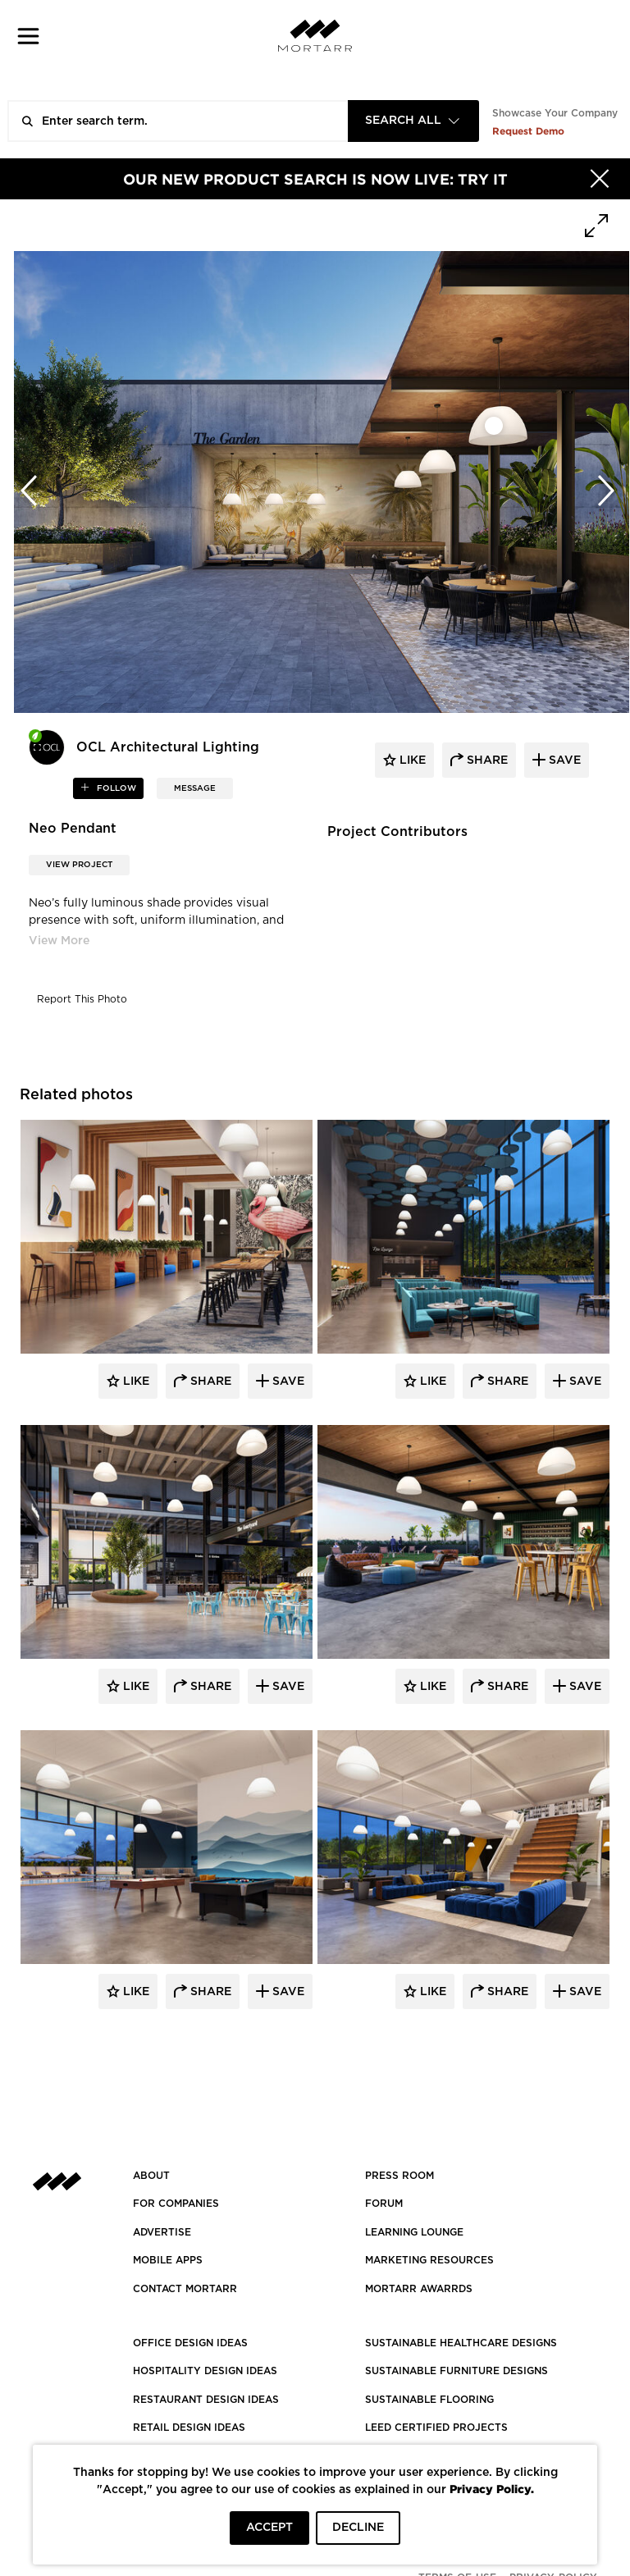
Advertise (162, 2232)
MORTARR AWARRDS (418, 2289)
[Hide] (600, 178)
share (485, 760)
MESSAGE (195, 788)
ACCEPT (269, 2527)
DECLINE (358, 2527)
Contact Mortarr (185, 2289)
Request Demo (528, 131)
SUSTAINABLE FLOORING (429, 2400)
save (563, 760)
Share (209, 1381)
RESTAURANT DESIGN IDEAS (206, 2400)
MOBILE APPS (168, 2260)
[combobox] (413, 121)
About (151, 2176)
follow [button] (115, 788)
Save (286, 1381)
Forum (384, 2203)
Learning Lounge (414, 2232)
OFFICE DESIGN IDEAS (190, 2343)
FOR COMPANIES (176, 2203)
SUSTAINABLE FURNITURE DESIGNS (456, 2371)
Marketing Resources (429, 2260)
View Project (79, 865)
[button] (28, 35)
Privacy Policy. (492, 2488)
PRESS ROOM (399, 2176)
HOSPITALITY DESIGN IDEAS (205, 2371)
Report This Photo (82, 999)
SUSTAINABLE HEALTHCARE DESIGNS (461, 2343)
